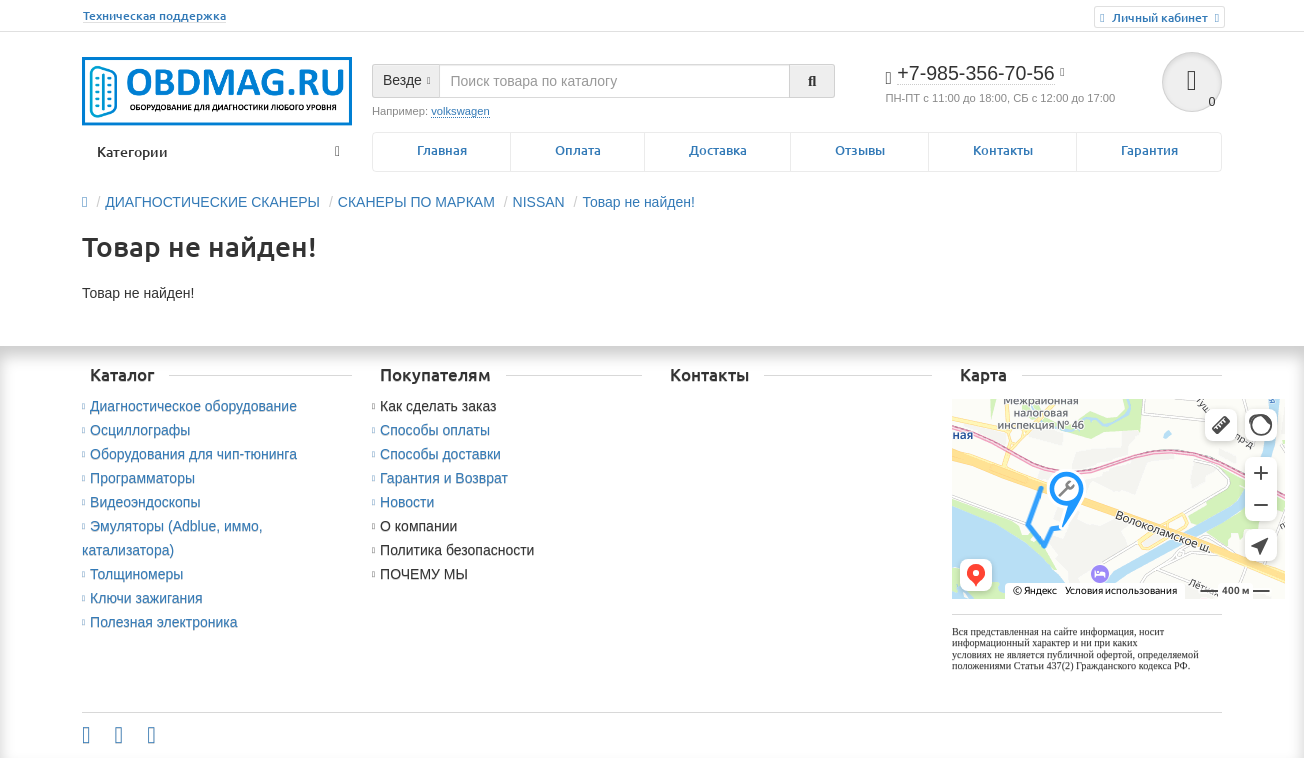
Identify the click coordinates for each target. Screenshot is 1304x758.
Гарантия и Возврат (440, 478)
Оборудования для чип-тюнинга (189, 454)
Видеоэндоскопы (141, 502)
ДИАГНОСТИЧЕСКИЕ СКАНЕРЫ (212, 202)
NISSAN (539, 202)
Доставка (718, 150)
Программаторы (138, 478)
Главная (442, 150)
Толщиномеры (132, 574)
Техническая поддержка (154, 15)
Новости (403, 502)
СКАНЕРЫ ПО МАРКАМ (416, 202)
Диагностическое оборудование (189, 406)
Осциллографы (136, 430)
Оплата (578, 150)
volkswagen (460, 111)
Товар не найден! (638, 202)
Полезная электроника (160, 622)
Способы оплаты (431, 430)
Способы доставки (436, 454)
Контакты (1003, 150)
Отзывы (860, 150)
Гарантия (1149, 150)
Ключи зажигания (142, 598)
